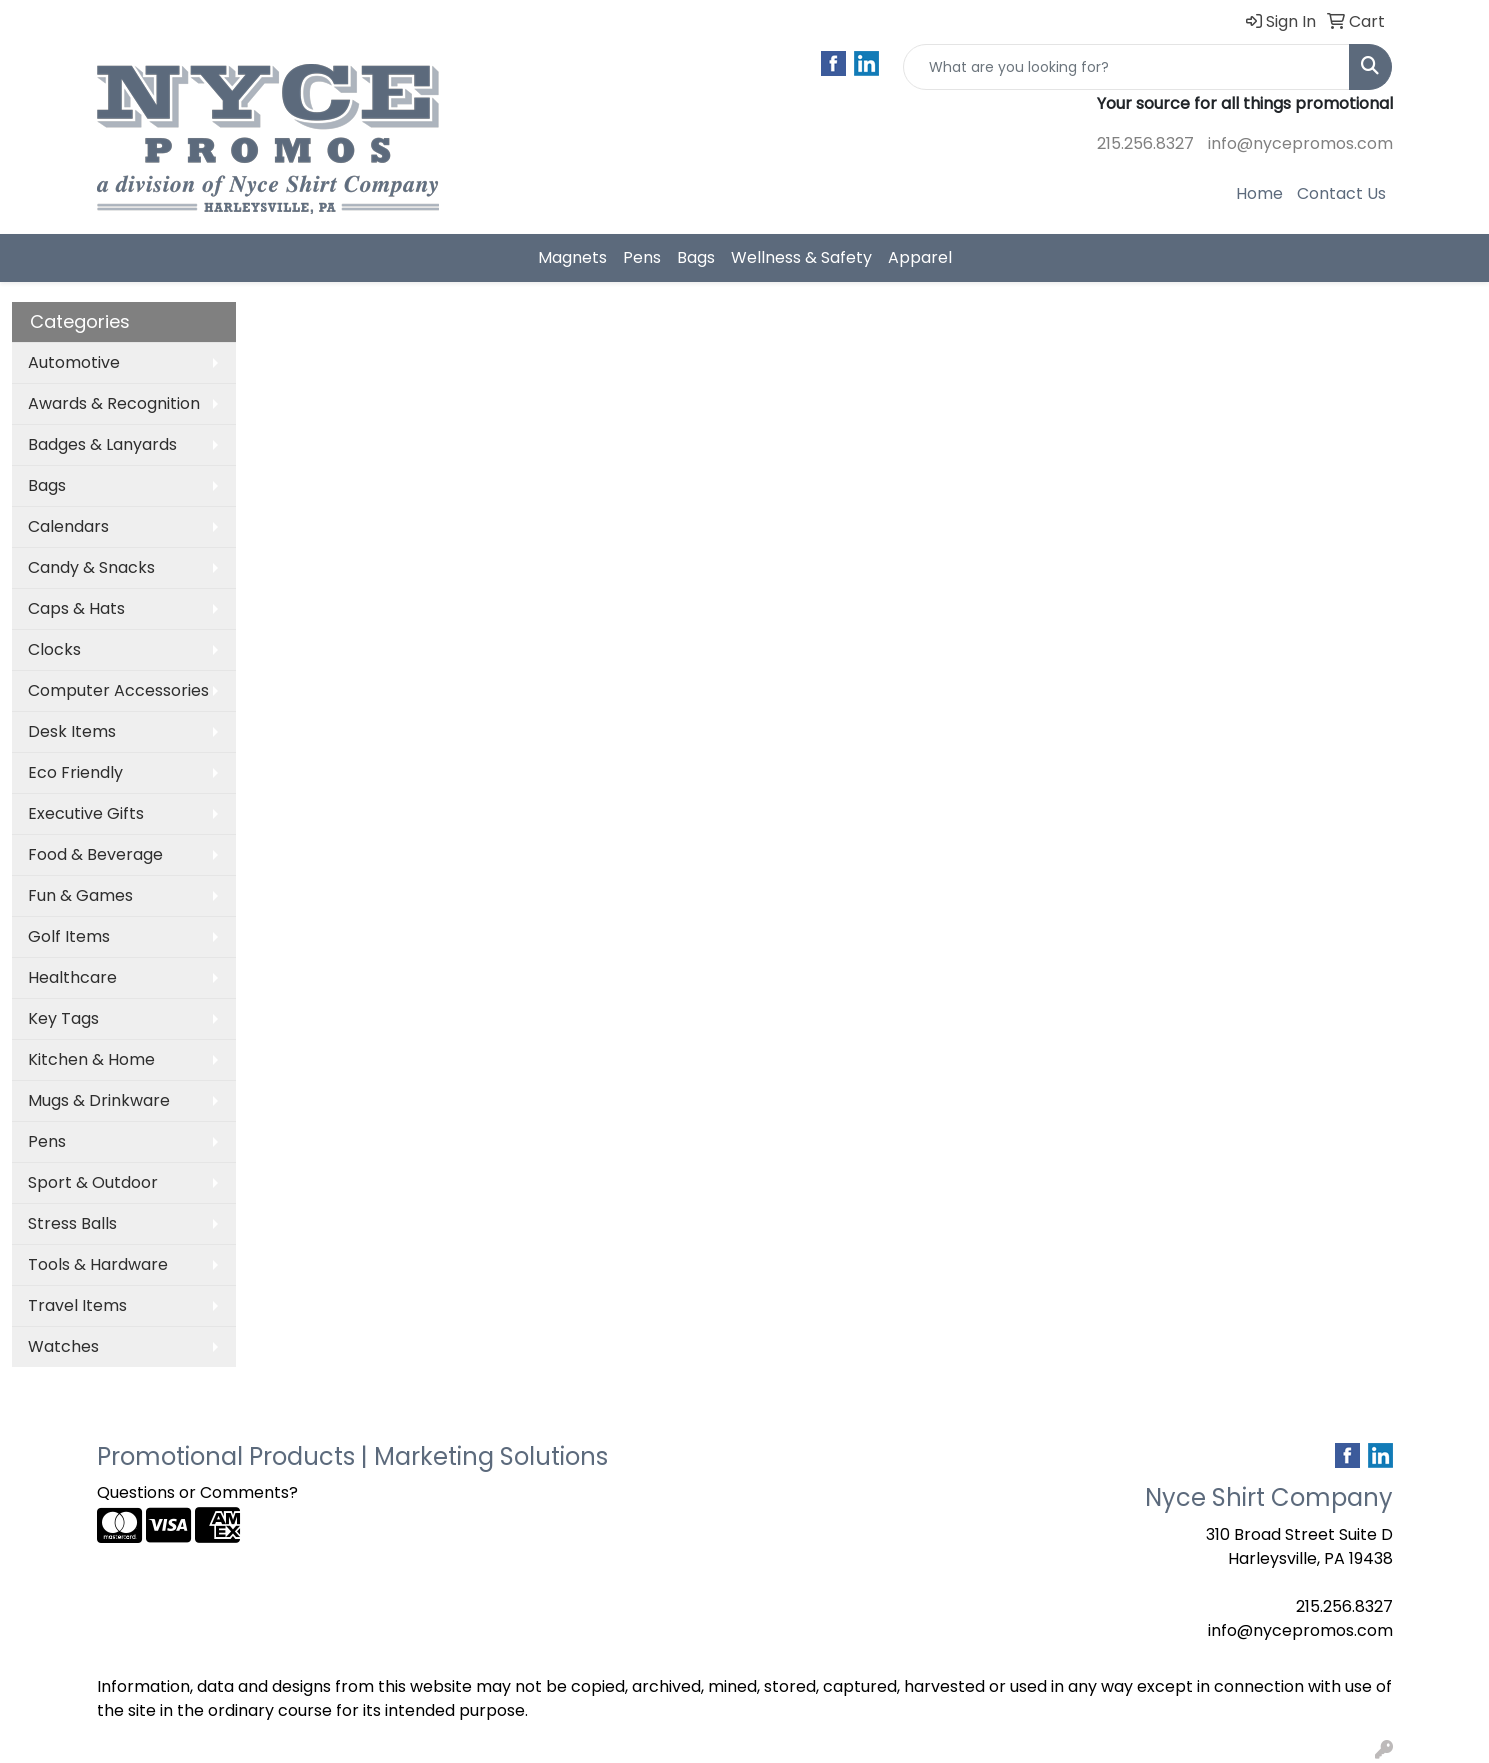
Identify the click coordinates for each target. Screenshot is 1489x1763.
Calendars (68, 526)
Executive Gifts (86, 813)
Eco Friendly (75, 772)
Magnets (572, 257)
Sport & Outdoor (93, 1182)
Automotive (74, 362)
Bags (696, 257)
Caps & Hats (76, 608)
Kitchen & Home (91, 1059)
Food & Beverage (95, 854)
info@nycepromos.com (1300, 143)
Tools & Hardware (98, 1264)
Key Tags (63, 1018)
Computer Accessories (118, 690)
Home (1259, 193)
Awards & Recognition (114, 403)
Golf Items (69, 936)
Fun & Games (80, 895)
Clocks (54, 649)
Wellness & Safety (801, 257)
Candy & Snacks (91, 567)
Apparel (920, 257)
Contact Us (1341, 193)
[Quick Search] (1126, 67)
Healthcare (72, 977)
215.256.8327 (1145, 143)
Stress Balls (72, 1223)
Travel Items (77, 1305)
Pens (642, 257)
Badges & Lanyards (102, 444)
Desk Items (72, 731)
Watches (63, 1346)
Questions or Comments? (197, 1492)
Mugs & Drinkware (99, 1100)
